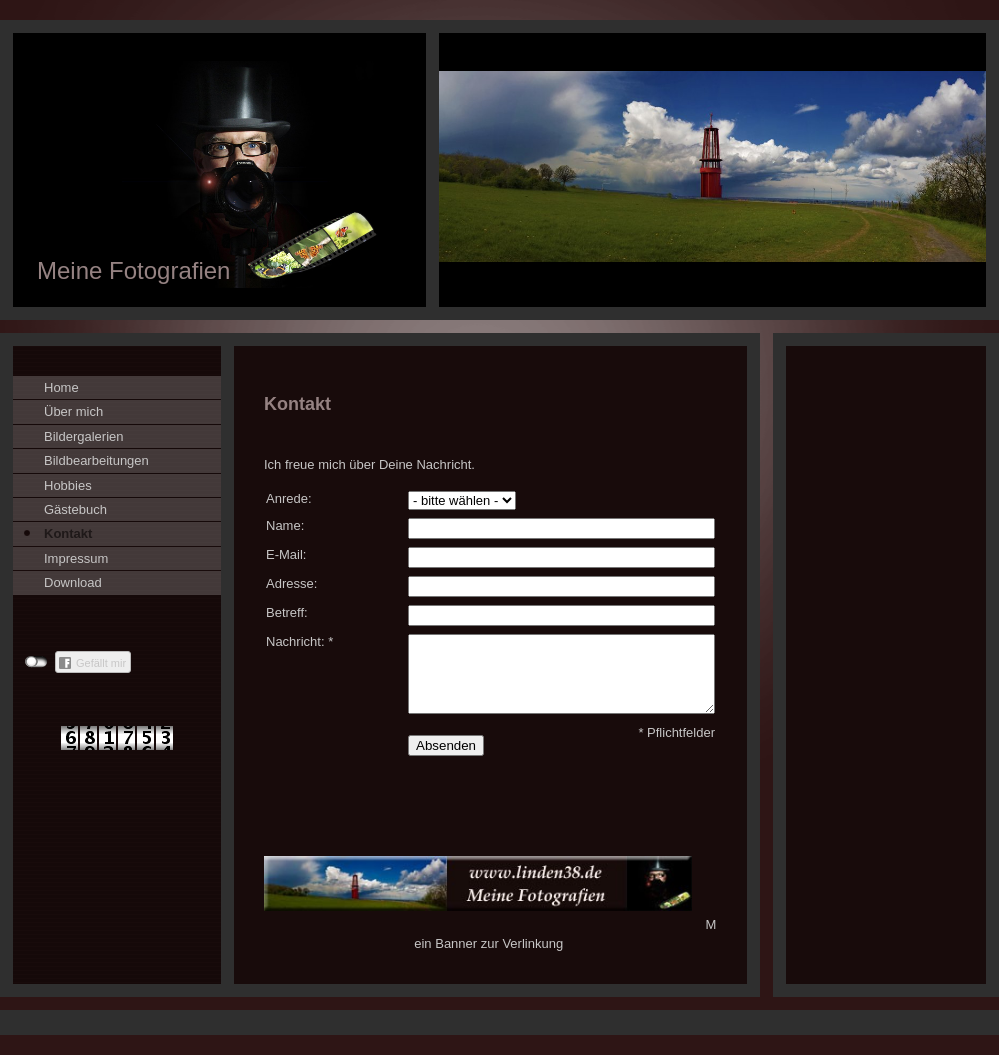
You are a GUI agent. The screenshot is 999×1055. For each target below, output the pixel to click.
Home (61, 387)
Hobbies (68, 485)
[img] (499, 170)
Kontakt (68, 533)
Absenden (446, 745)
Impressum (76, 558)
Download (73, 582)
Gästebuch (75, 509)
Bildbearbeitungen (96, 460)
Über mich (73, 411)
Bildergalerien (84, 436)
